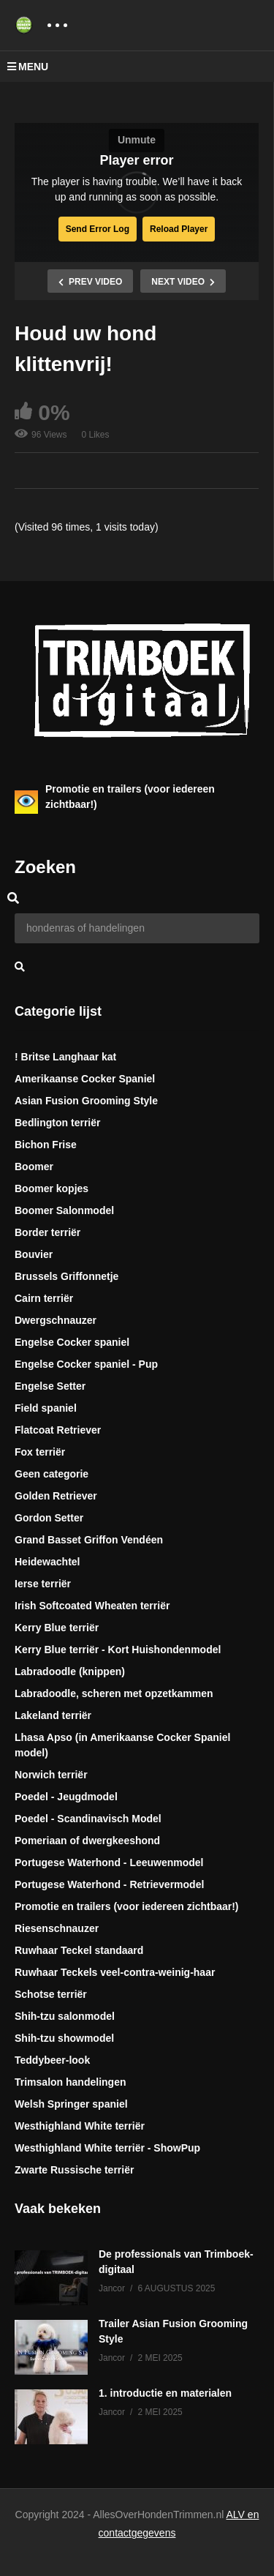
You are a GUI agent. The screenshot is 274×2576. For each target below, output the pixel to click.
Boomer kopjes (51, 1188)
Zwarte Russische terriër (74, 2170)
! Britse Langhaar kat (65, 1057)
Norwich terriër (51, 1775)
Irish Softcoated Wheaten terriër (92, 1605)
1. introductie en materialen (165, 2393)
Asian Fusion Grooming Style (86, 1101)
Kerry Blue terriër (57, 1627)
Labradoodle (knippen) (70, 1671)
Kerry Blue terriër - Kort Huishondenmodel (118, 1649)
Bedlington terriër (57, 1122)
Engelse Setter (50, 1386)
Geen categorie (51, 1474)
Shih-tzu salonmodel (65, 2016)
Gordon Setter (49, 1518)
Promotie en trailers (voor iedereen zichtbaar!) (127, 1906)
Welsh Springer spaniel (71, 2104)
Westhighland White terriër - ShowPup (107, 2148)
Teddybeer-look (52, 2060)
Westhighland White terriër (80, 2126)
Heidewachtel (47, 1562)
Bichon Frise (46, 1144)
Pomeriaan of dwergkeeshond (87, 1840)
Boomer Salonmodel (64, 1210)
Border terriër (47, 1232)
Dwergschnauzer (55, 1320)
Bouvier (34, 1254)
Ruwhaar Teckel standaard (79, 1950)
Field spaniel (46, 1408)
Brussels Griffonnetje (66, 1276)
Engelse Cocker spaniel (72, 1342)
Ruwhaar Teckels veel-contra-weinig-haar (115, 1972)
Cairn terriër (44, 1298)
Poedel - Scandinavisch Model (88, 1818)
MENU (27, 66)
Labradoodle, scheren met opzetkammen (114, 1693)
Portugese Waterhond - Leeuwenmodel (109, 1862)
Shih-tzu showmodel (64, 2038)
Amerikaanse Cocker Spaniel (85, 1079)
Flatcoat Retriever (58, 1430)
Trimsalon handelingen (70, 2082)
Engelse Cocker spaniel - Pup (86, 1364)
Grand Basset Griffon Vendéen (89, 1540)
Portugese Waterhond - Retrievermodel (109, 1884)
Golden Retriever (56, 1496)
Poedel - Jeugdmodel (66, 1796)
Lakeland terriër (53, 1715)
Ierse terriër (43, 1584)
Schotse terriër (51, 1994)
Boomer (34, 1166)
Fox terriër (40, 1452)
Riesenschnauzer (57, 1928)
